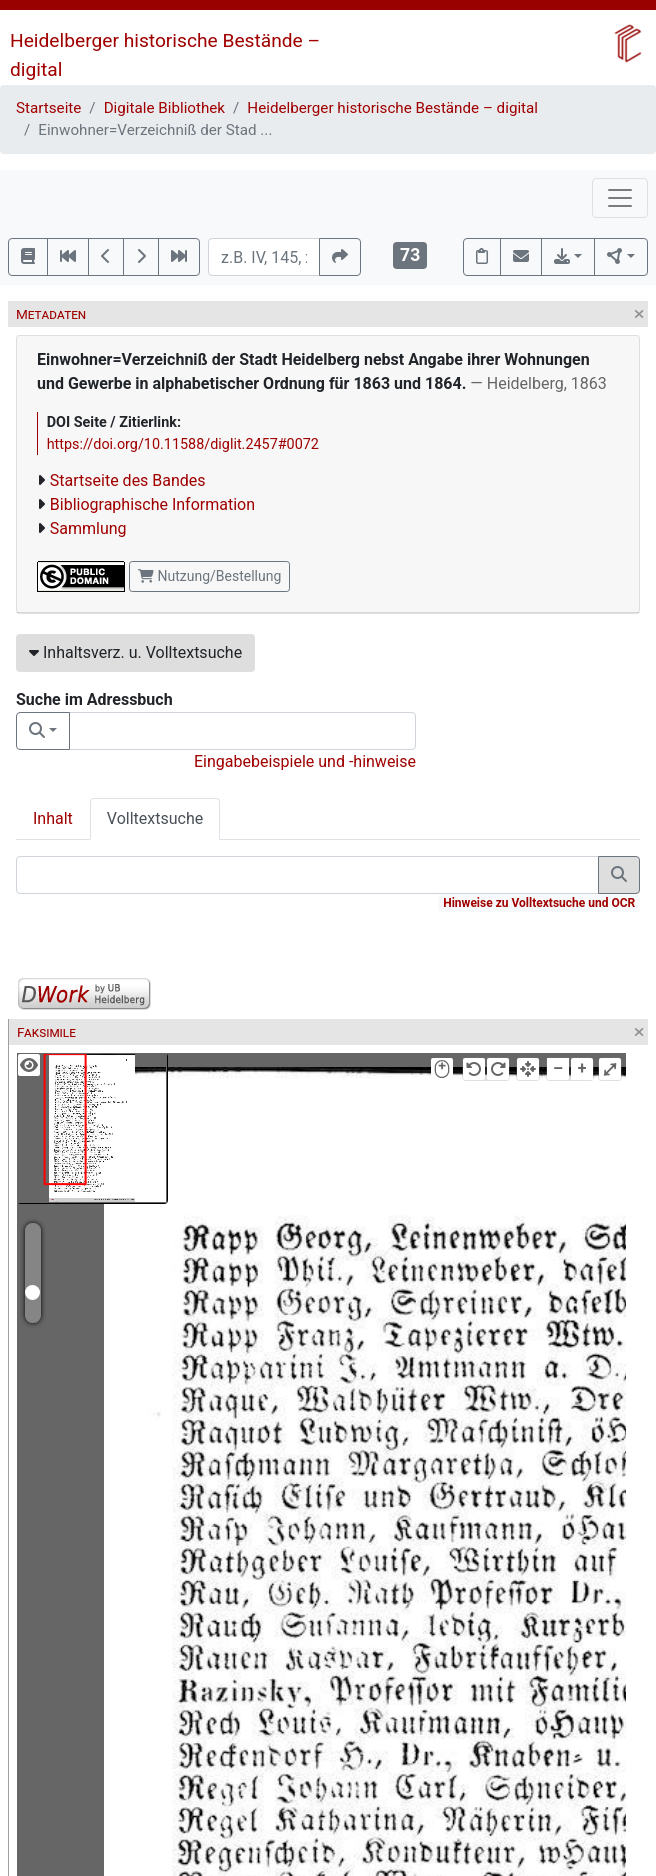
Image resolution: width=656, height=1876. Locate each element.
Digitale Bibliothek (164, 108)
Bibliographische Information (152, 504)
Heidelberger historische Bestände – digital (392, 108)
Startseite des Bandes (128, 480)
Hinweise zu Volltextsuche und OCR (539, 903)
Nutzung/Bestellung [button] (209, 576)
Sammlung (88, 528)
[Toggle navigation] (620, 198)
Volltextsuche (155, 818)
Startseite (48, 108)
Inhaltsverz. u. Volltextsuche (135, 652)
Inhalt (53, 818)
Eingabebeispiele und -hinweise (305, 761)
